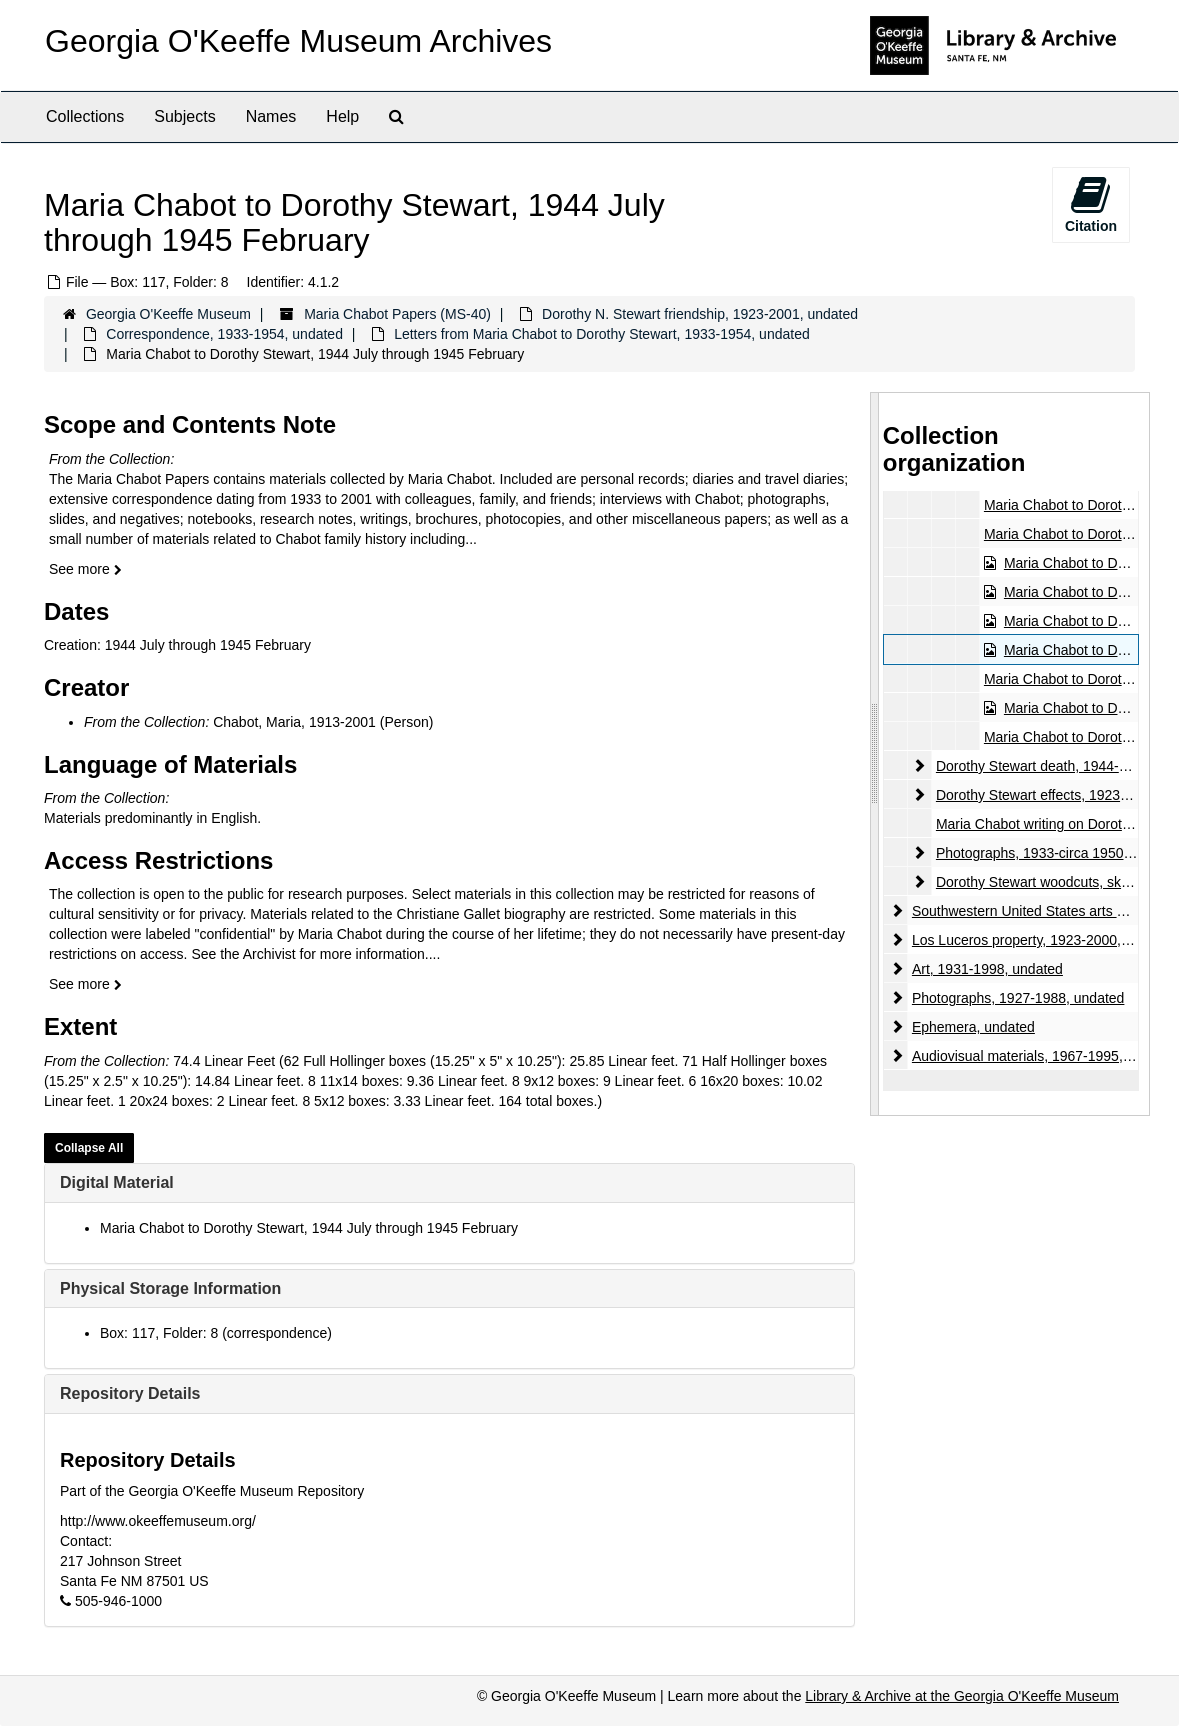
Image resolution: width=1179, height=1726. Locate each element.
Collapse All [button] (89, 1148)
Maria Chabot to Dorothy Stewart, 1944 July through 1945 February (309, 1228)
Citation (1091, 204)
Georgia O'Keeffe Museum (168, 314)
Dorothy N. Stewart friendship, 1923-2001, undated (700, 314)
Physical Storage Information (170, 1288)
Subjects (184, 116)
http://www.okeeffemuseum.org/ (158, 1521)
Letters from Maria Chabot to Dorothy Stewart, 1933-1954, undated (602, 334)
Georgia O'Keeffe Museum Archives (298, 41)
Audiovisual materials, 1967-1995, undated (1044, 1056)
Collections (85, 116)
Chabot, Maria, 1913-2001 (294, 722)
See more (85, 569)
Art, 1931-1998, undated (987, 969)
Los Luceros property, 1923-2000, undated (1044, 940)
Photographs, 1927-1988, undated (1018, 998)
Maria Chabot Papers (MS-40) (397, 314)
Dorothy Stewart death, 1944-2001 (1043, 766)
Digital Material (117, 1182)
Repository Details (130, 1393)
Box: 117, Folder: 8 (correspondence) (216, 1333)
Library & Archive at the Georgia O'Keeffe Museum (962, 1696)
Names (271, 116)
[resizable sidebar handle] (875, 754)
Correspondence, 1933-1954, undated (224, 334)
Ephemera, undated (973, 1027)
